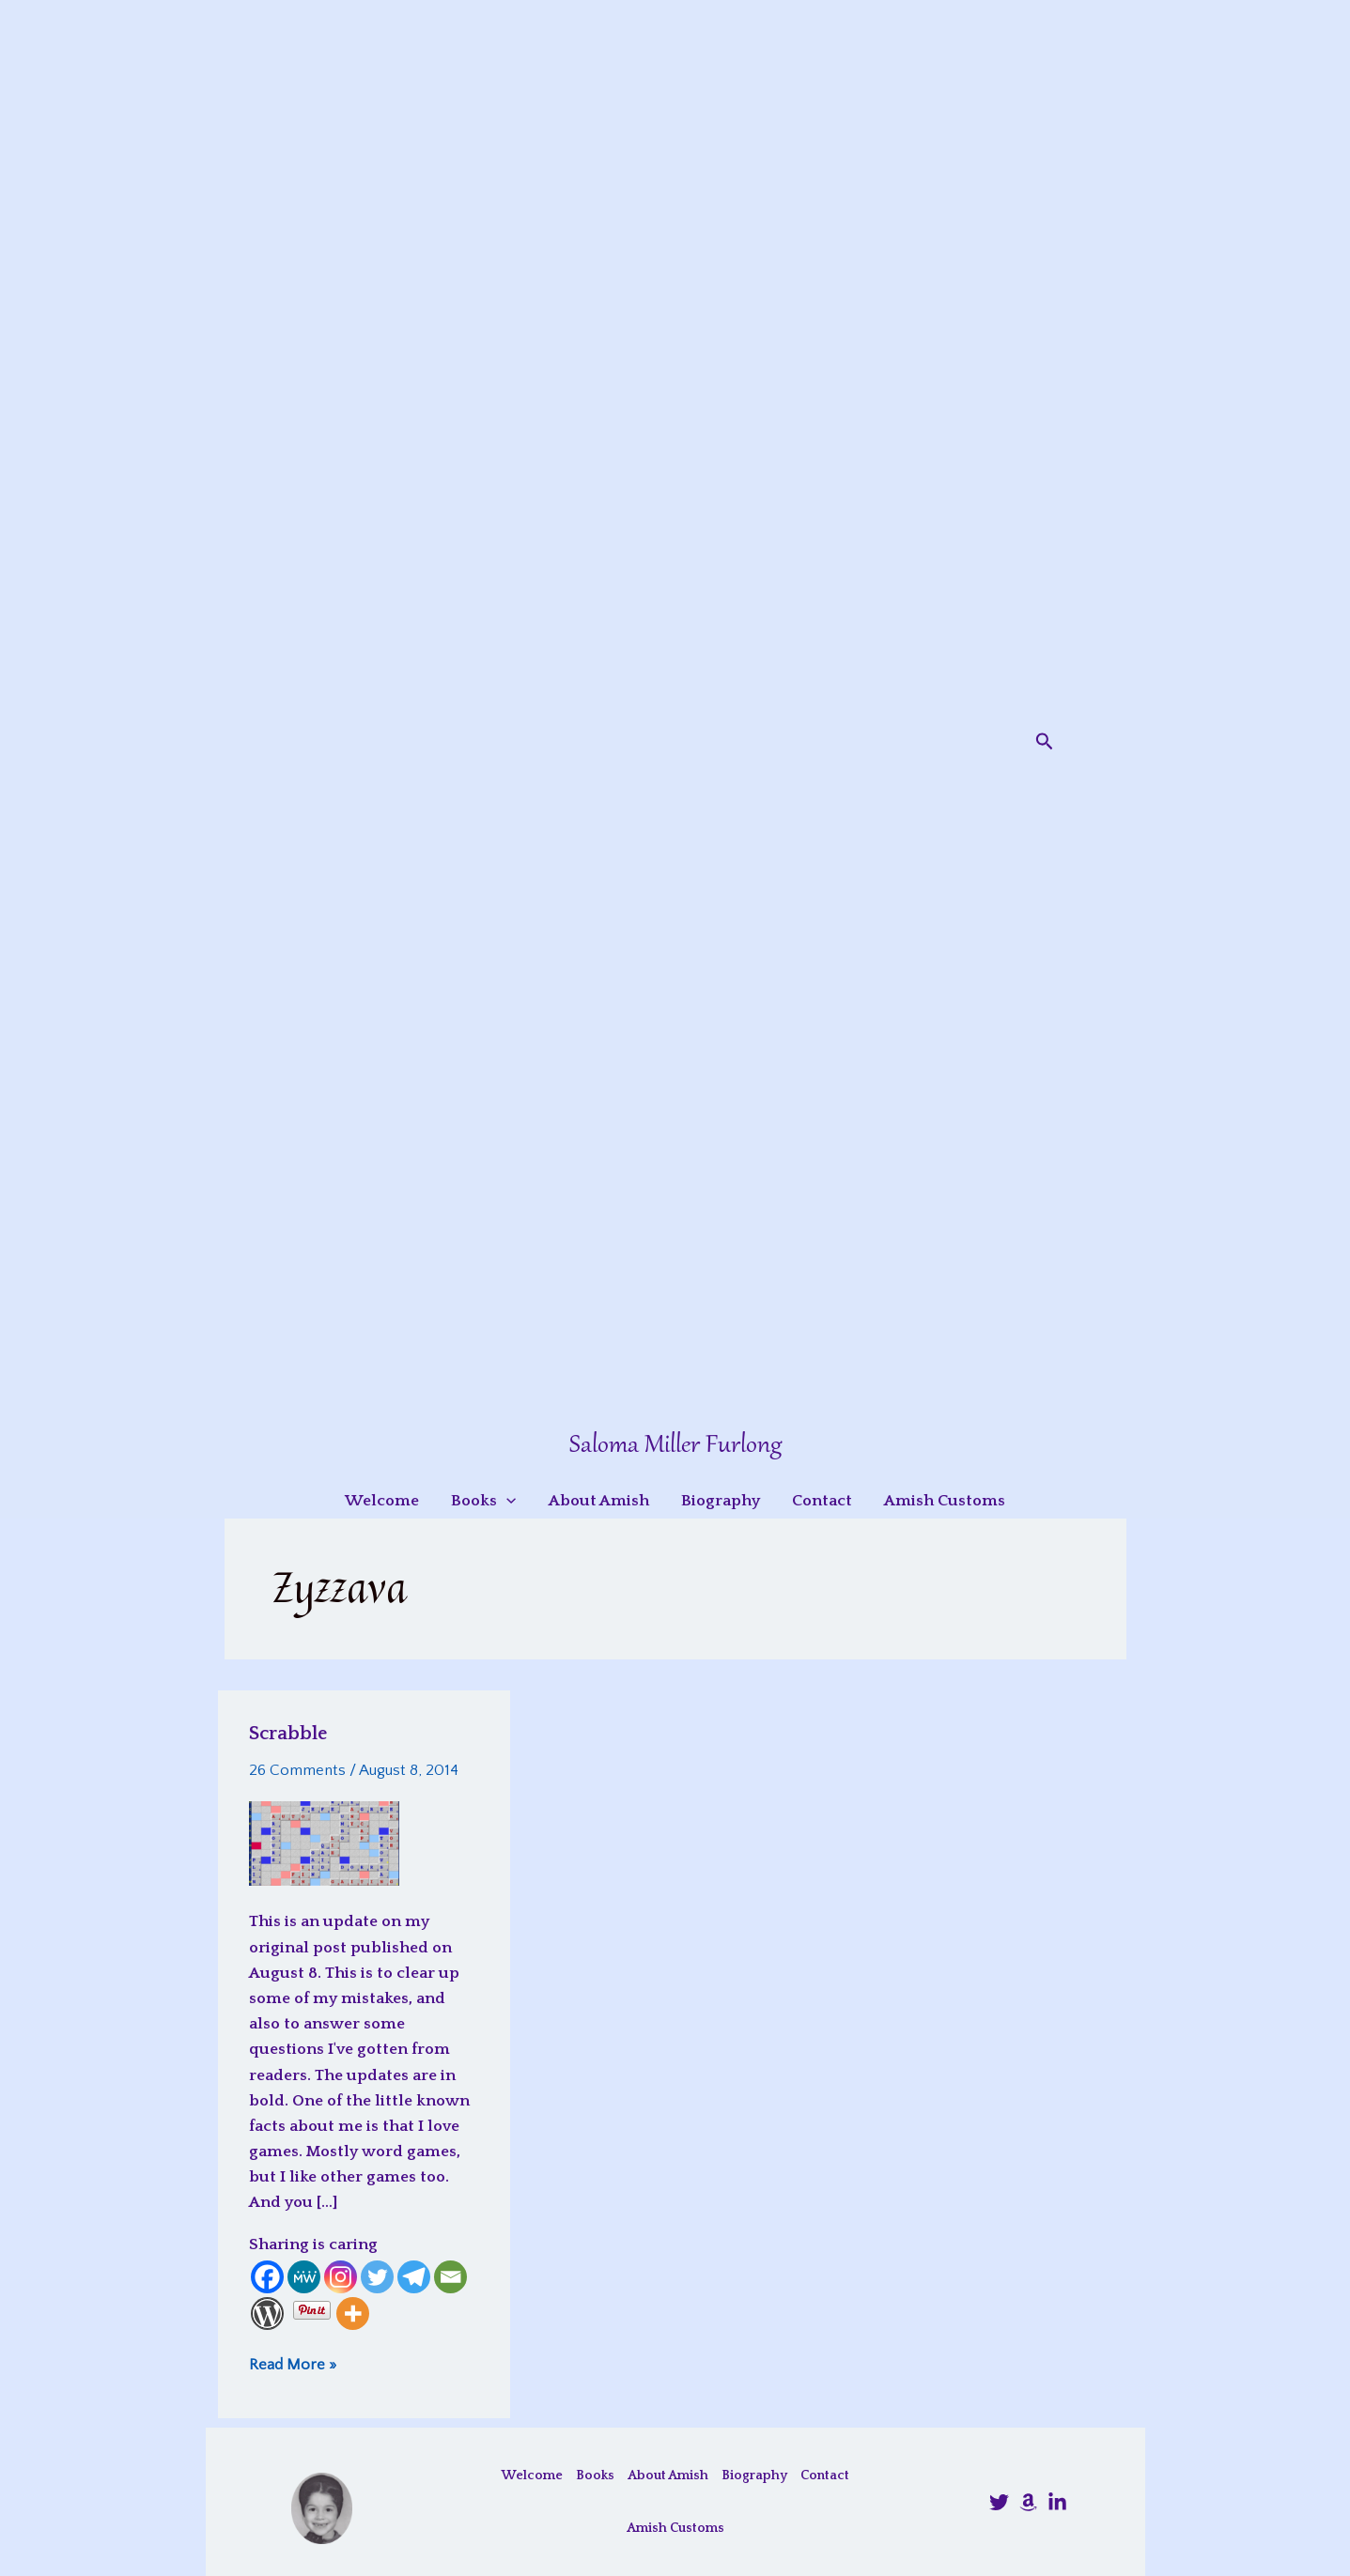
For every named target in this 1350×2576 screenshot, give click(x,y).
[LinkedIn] (1057, 2502)
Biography (754, 2475)
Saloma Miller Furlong (675, 1445)
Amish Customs (675, 2528)
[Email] (450, 2276)
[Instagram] (340, 2276)
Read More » (292, 2364)
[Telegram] (413, 2276)
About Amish (668, 2475)
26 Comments (297, 1770)
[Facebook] (267, 2276)
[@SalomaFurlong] (999, 2502)
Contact (824, 2475)
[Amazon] (1028, 2502)
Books (595, 2475)
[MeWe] (303, 2276)
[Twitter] (377, 2276)
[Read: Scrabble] (324, 1842)
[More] (352, 2313)
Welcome (532, 2475)
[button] (1044, 742)
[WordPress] (267, 2313)
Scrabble (288, 1733)
